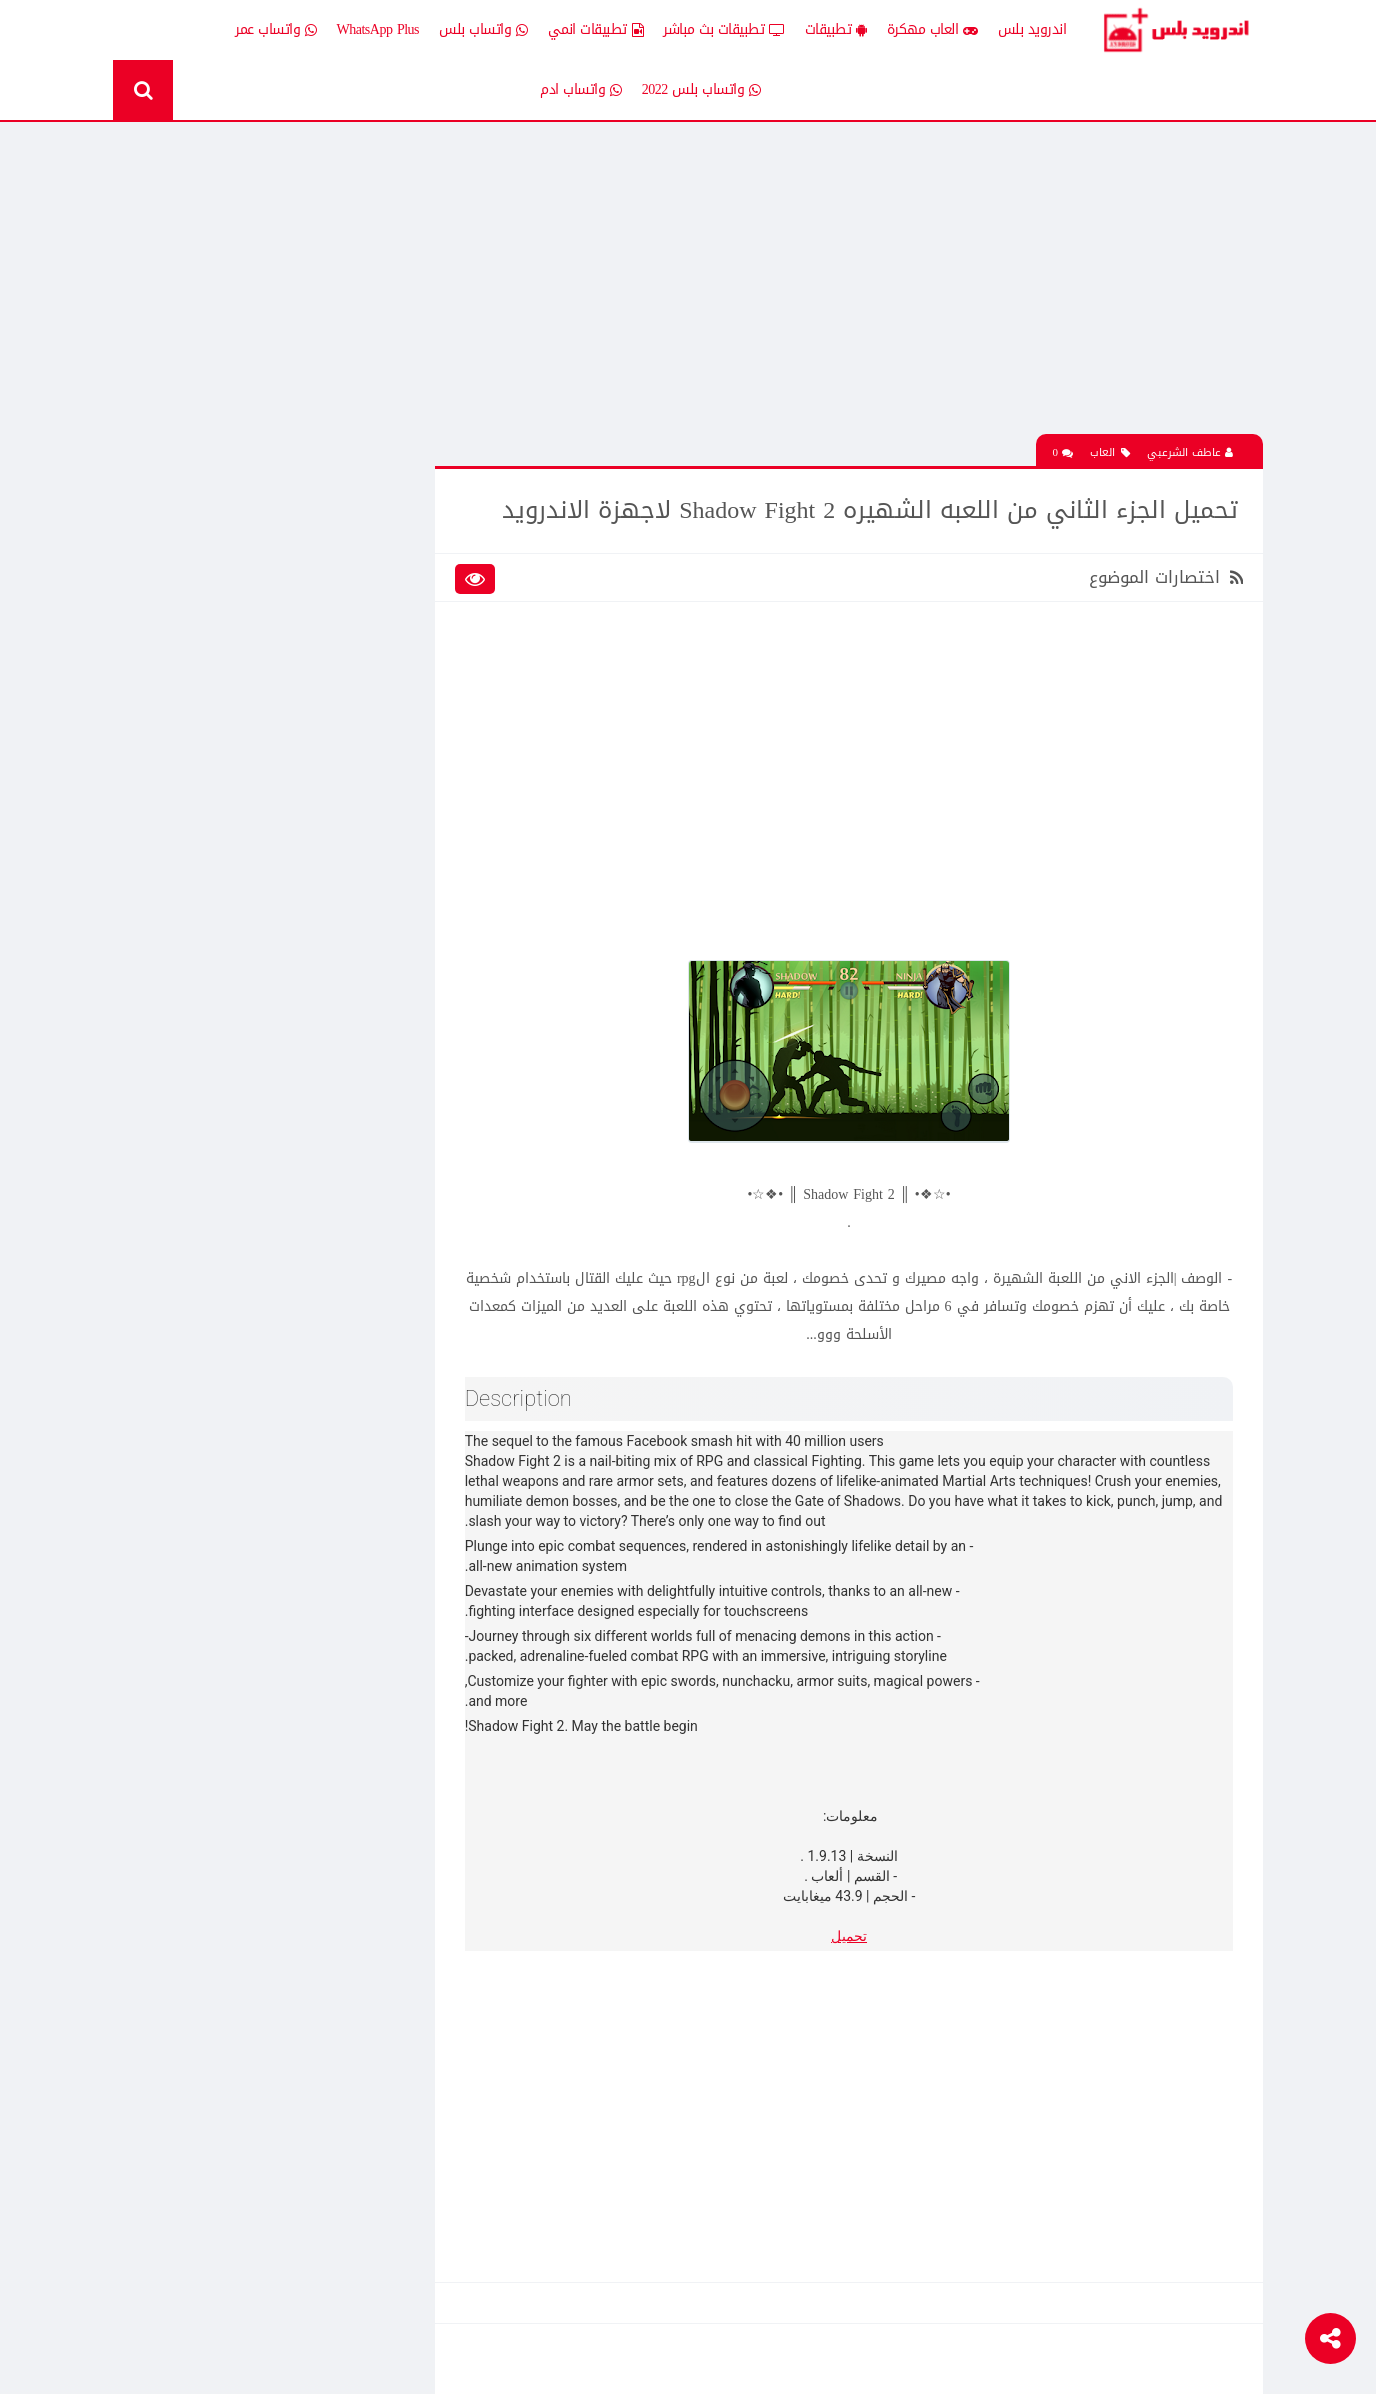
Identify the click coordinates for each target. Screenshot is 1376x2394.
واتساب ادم (581, 90)
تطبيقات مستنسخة (201, 713)
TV (245, 818)
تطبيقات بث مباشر (724, 30)
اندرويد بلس (1032, 29)
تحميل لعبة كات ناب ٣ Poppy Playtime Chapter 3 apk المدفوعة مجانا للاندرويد (235, 411)
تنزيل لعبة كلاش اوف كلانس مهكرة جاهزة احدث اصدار (242, 1617)
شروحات (231, 783)
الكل (386, 539)
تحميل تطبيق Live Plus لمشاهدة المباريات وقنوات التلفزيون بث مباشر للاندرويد (244, 1687)
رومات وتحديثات (356, 783)
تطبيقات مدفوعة (351, 713)
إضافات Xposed (357, 574)
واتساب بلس (483, 30)
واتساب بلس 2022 (701, 90)
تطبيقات (836, 30)
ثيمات (238, 748)
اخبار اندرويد (221, 539)
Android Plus (1177, 30)
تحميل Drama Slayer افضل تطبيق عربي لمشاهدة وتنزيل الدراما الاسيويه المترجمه (235, 1547)
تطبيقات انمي (596, 30)
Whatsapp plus (360, 853)
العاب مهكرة (932, 30)
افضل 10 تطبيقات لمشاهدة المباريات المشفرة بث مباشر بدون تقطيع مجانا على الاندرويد (241, 1262)
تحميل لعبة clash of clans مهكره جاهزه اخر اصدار (234, 982)
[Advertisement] (853, 293)
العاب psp (228, 609)
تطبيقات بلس (216, 679)
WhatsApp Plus (378, 29)
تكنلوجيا (376, 748)
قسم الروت (367, 818)
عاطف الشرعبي (1190, 451)
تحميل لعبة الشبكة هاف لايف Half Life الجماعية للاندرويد (234, 1122)
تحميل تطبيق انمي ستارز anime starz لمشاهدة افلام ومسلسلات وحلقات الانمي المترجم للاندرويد (241, 1052)
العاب (1110, 451)
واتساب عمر (276, 30)
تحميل (853, 1935)
